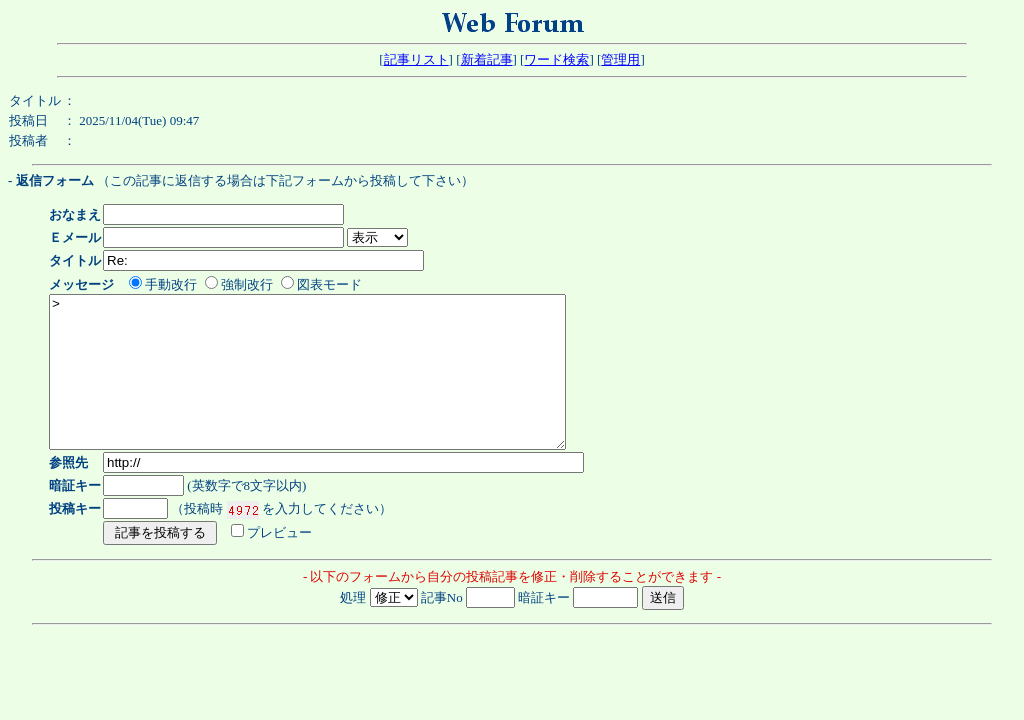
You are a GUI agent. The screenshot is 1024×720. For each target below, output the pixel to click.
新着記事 (487, 59)
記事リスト (416, 59)
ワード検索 (556, 59)
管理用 (620, 59)
